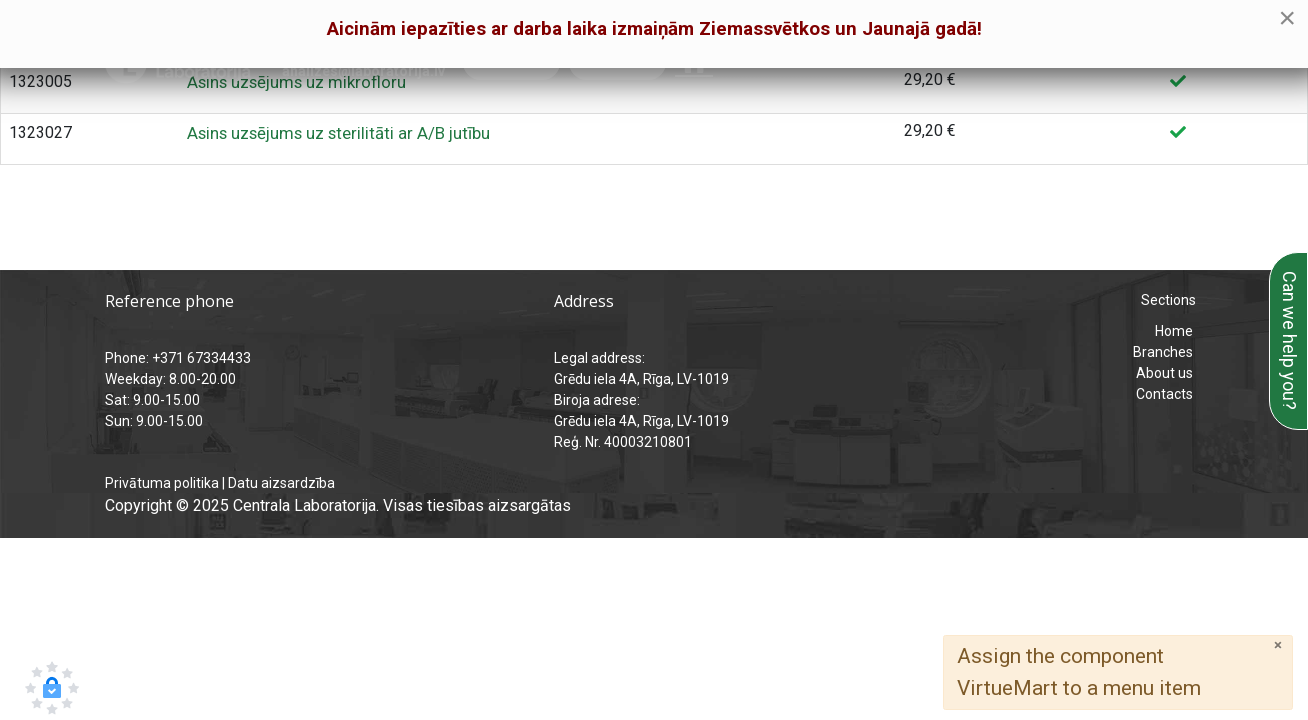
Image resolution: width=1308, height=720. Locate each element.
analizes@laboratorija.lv (363, 71)
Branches (1163, 352)
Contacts (1164, 394)
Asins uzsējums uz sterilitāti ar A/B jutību (338, 133)
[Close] (1278, 645)
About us (1164, 373)
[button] (52, 688)
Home (1174, 331)
